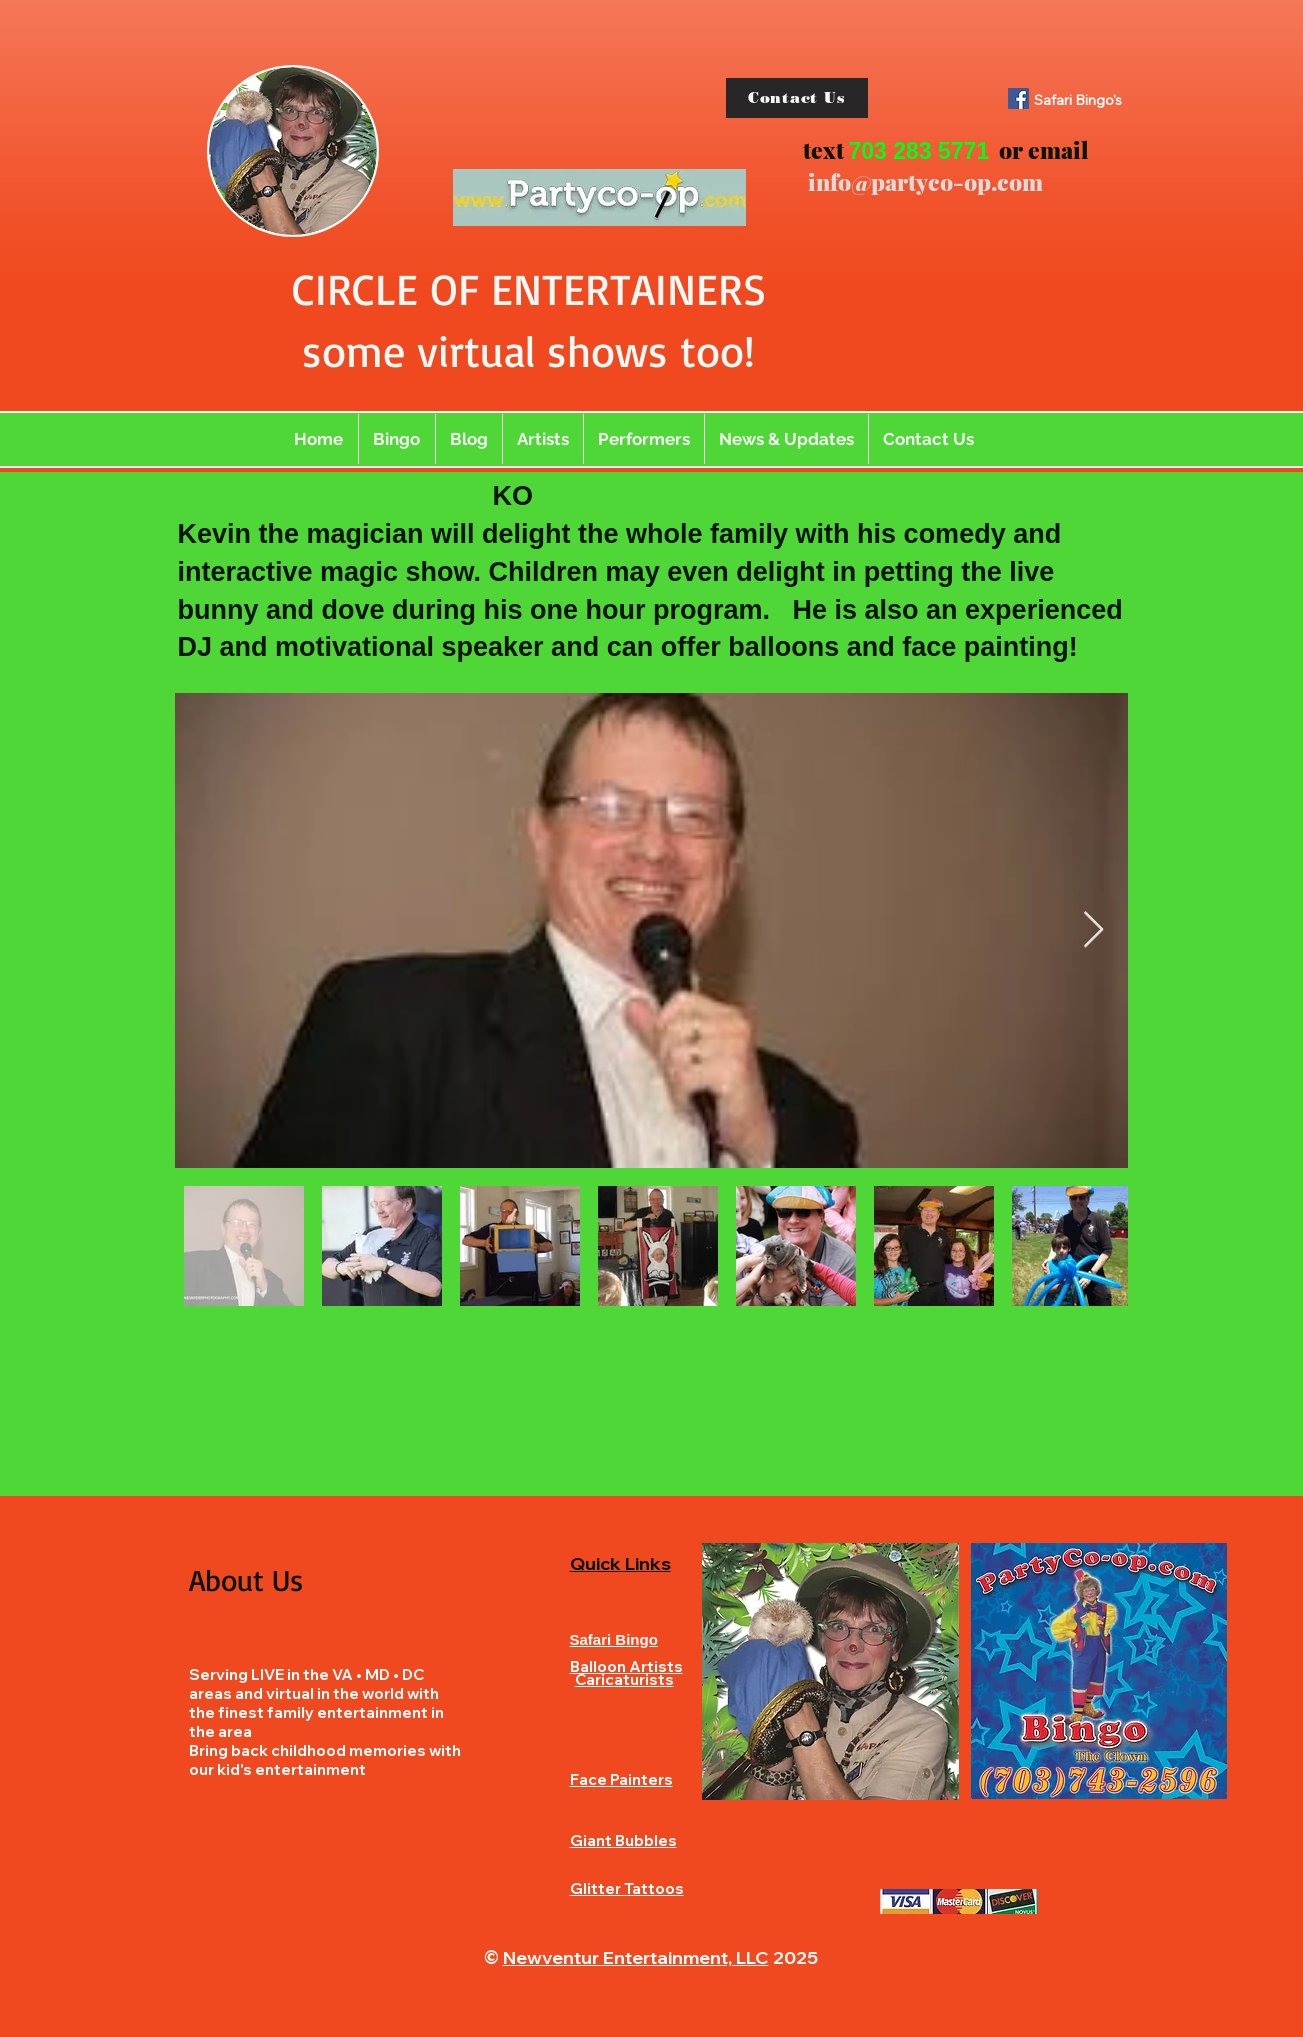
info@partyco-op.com (925, 181)
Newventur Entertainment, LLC (636, 1957)
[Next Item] (1093, 930)
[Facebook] (1018, 98)
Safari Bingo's (1078, 100)
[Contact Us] (797, 98)
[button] (543, 439)
